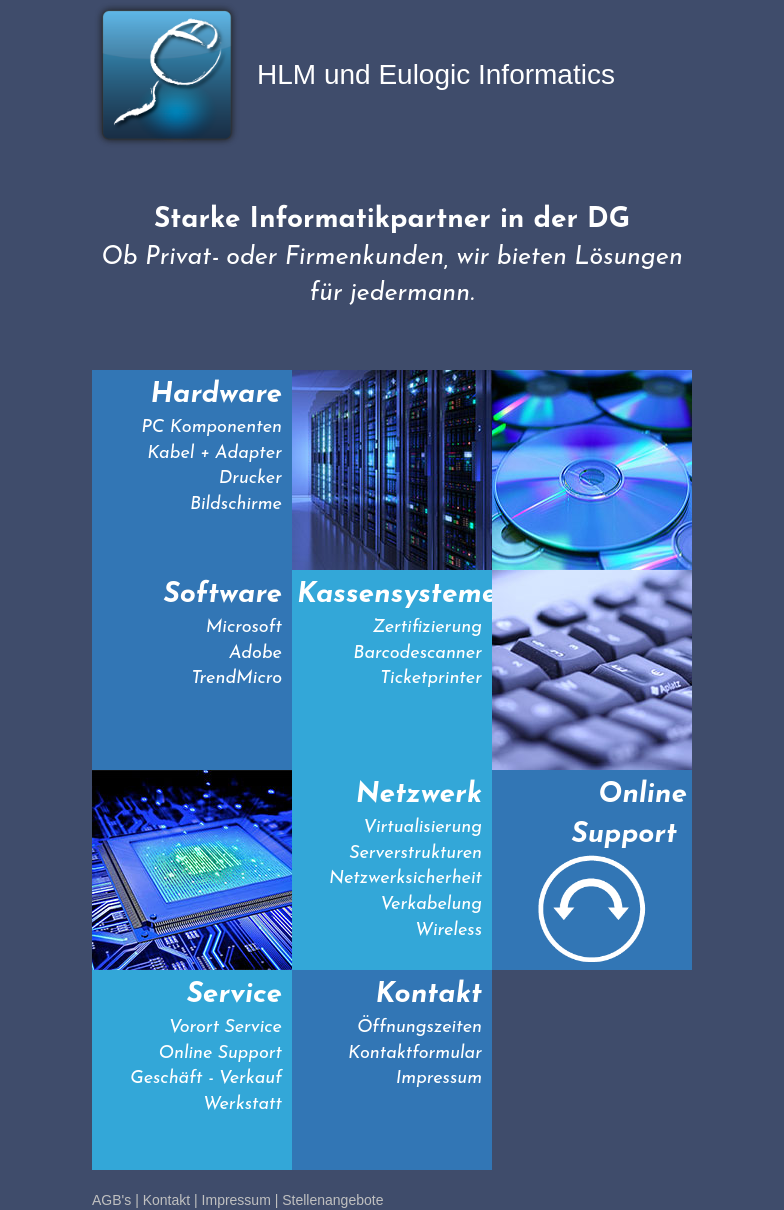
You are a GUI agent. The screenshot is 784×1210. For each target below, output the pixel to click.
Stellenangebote (332, 1200)
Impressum (236, 1200)
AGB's (111, 1200)
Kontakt (166, 1200)
